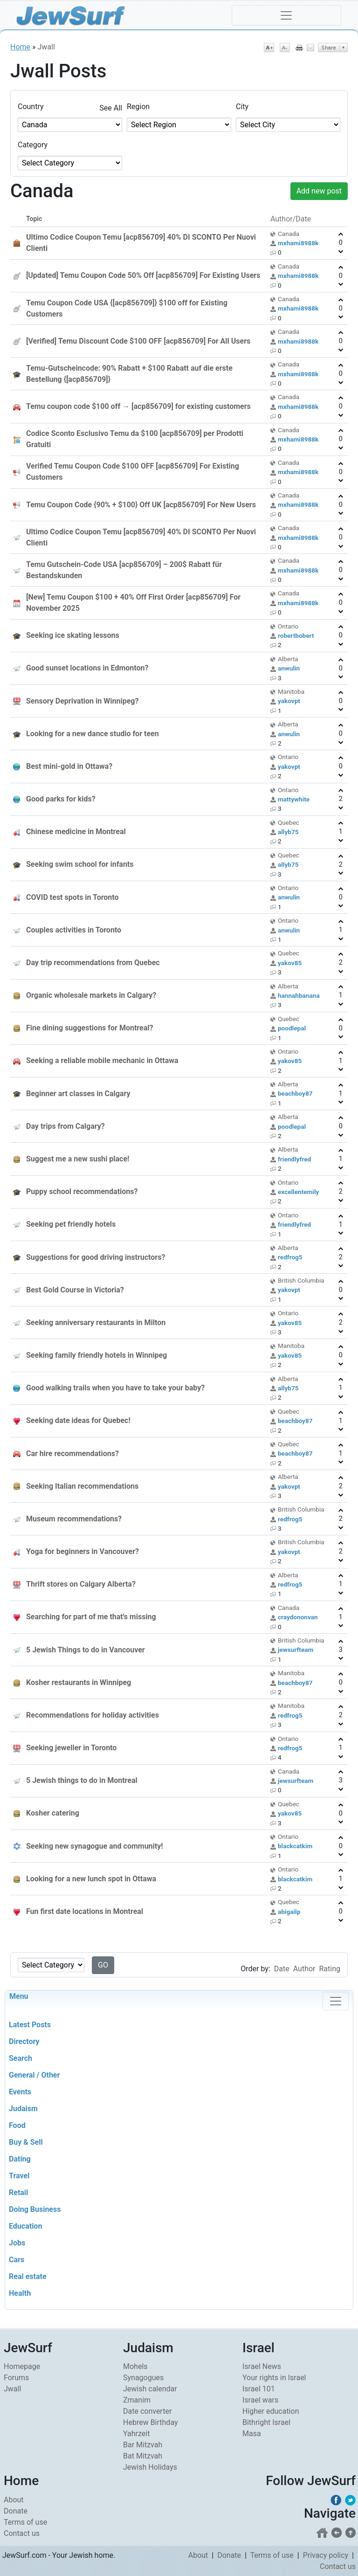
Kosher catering (52, 1813)
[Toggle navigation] (286, 15)
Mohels (135, 2366)
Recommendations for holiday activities (92, 1715)
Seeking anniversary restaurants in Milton (95, 1322)
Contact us (22, 2533)
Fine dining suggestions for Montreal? (89, 1027)
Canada (288, 233)
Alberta (288, 659)
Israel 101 (258, 2388)
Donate (16, 2511)
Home (20, 46)
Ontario (288, 626)
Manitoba (291, 691)
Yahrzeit (136, 2433)
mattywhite (294, 799)
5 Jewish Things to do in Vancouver (85, 1649)
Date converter (147, 2411)
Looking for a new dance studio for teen (92, 733)
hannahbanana (299, 995)
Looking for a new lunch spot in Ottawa (91, 1878)
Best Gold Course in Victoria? (75, 1289)
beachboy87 (295, 1093)
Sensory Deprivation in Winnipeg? (82, 701)
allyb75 (288, 832)
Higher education (270, 2411)
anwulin (289, 668)
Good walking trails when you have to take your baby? (115, 1387)
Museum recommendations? (74, 1518)
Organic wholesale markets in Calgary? (91, 995)
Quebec (288, 822)
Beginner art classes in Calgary (78, 1093)
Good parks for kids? (61, 798)
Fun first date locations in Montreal (84, 1911)
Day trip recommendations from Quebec (93, 962)
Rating (329, 1968)
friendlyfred (294, 1159)
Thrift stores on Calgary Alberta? (81, 1584)
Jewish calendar (150, 2388)
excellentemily (298, 1191)
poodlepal (292, 1028)
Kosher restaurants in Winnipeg (78, 1682)
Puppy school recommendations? (82, 1191)
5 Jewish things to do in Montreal (82, 1780)
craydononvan (298, 1617)
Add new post (319, 190)
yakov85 (290, 963)
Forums (16, 2377)
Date (281, 1968)
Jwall (12, 2388)
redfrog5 (290, 1257)
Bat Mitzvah (142, 2456)
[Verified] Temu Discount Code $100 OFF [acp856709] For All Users (138, 341)
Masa (251, 2433)
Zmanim (137, 2400)
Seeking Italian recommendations (82, 1486)
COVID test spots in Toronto (72, 897)
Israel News (261, 2366)
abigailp (289, 1911)
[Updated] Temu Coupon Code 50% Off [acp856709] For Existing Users (143, 275)
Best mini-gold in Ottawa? (69, 766)
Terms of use (25, 2522)
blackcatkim (295, 1846)
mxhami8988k (298, 243)
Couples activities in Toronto (73, 929)
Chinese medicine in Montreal (76, 831)
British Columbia (301, 1280)
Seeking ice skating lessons (72, 635)
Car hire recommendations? (72, 1453)
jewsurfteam (295, 1649)
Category (33, 144)
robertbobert (296, 635)
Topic (34, 218)
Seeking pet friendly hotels (71, 1224)
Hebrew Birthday (150, 2422)
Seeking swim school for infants (80, 864)
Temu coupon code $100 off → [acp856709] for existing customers (138, 406)
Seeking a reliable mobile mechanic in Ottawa (102, 1060)
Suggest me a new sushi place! (77, 1158)
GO (103, 1965)
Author (304, 1968)
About (14, 2499)
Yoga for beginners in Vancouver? (82, 1551)
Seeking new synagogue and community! (94, 1846)
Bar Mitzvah (142, 2444)
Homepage (22, 2366)
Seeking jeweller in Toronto (71, 1747)
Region (138, 106)
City (242, 106)
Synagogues (143, 2377)
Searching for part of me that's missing (91, 1616)
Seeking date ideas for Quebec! (78, 1420)
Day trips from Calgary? (65, 1126)
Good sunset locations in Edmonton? (87, 667)
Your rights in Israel (274, 2377)
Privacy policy (326, 2555)
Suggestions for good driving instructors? (95, 1257)
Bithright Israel (266, 2422)
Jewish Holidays (150, 2467)
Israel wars (260, 2400)
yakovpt (289, 700)
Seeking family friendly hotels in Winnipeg (96, 1355)
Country (31, 106)
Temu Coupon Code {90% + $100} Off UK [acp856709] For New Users (141, 504)
